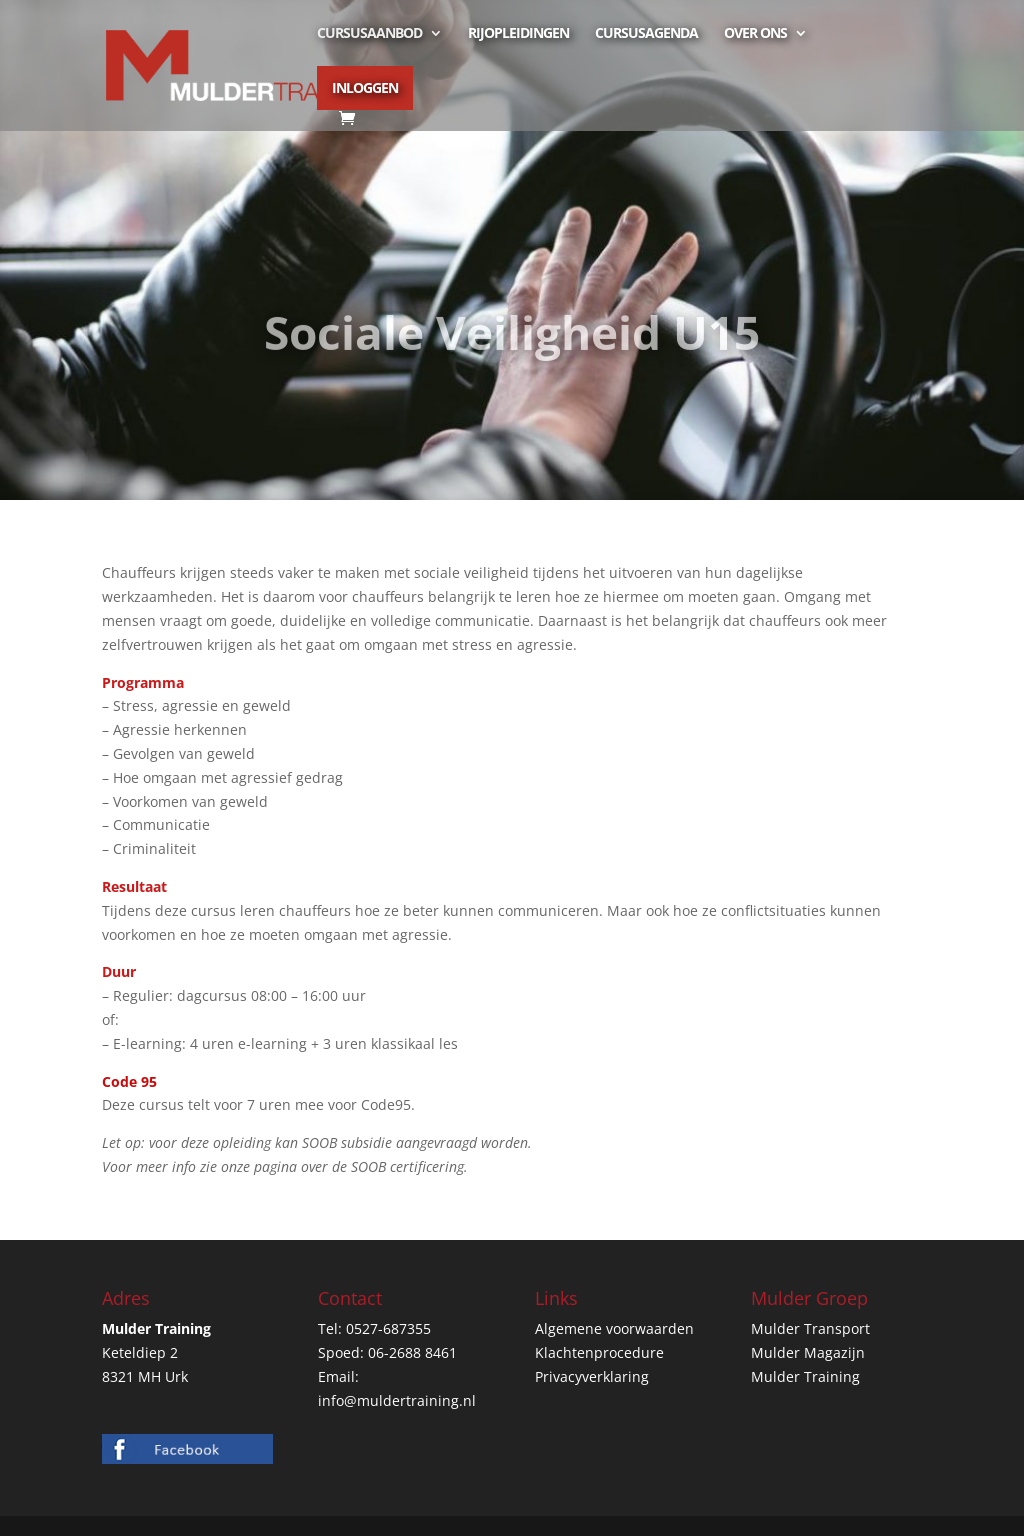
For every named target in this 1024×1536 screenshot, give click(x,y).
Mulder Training (805, 1376)
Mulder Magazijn (808, 1352)
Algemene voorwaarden (614, 1328)
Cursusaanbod (369, 34)
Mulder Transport (810, 1328)
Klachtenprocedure (599, 1352)
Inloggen (365, 87)
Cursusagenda (646, 34)
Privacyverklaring (592, 1376)
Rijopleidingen (518, 34)
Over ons (755, 34)
